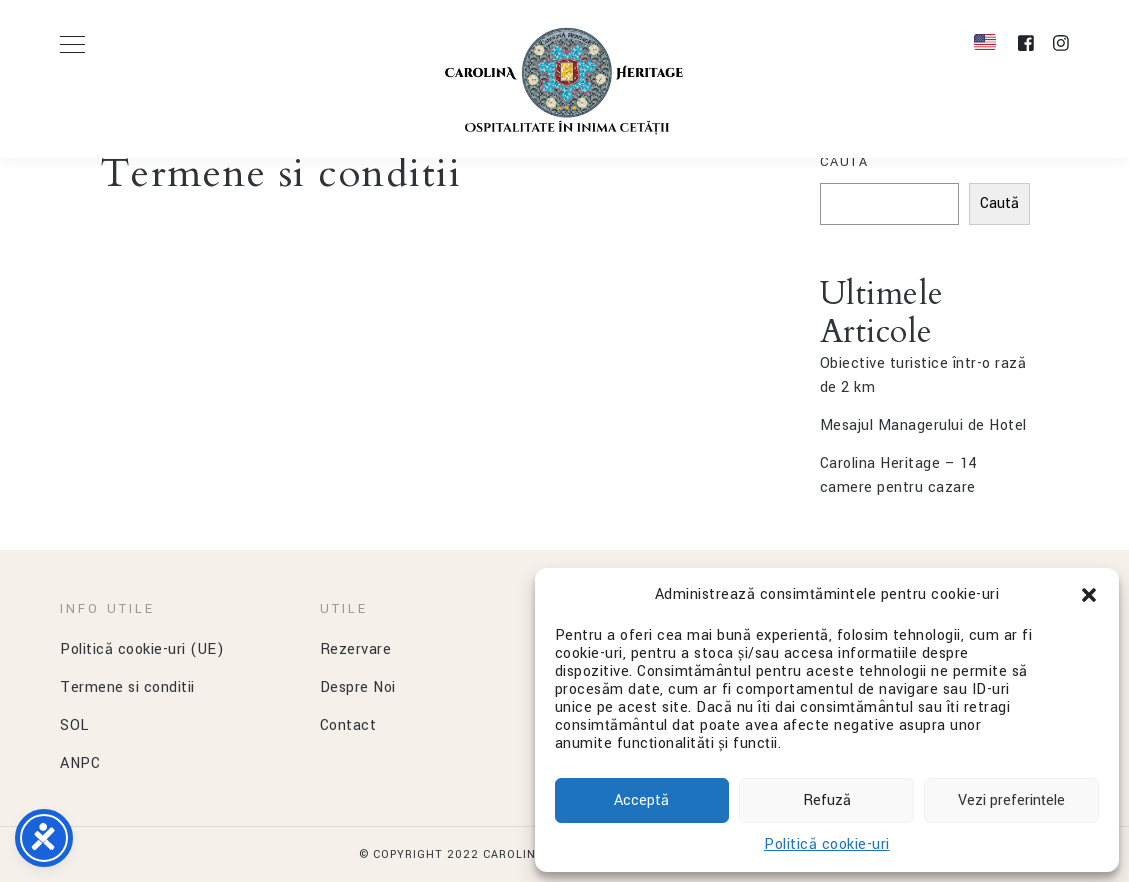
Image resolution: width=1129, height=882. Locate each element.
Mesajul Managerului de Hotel (923, 425)
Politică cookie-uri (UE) (142, 649)
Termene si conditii (127, 687)
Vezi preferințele (1011, 800)
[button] (1089, 595)
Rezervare (356, 649)
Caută (844, 162)
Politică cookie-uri (827, 844)
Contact (348, 725)
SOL (74, 725)
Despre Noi (358, 687)
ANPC (80, 763)
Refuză (827, 800)
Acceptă (641, 800)
